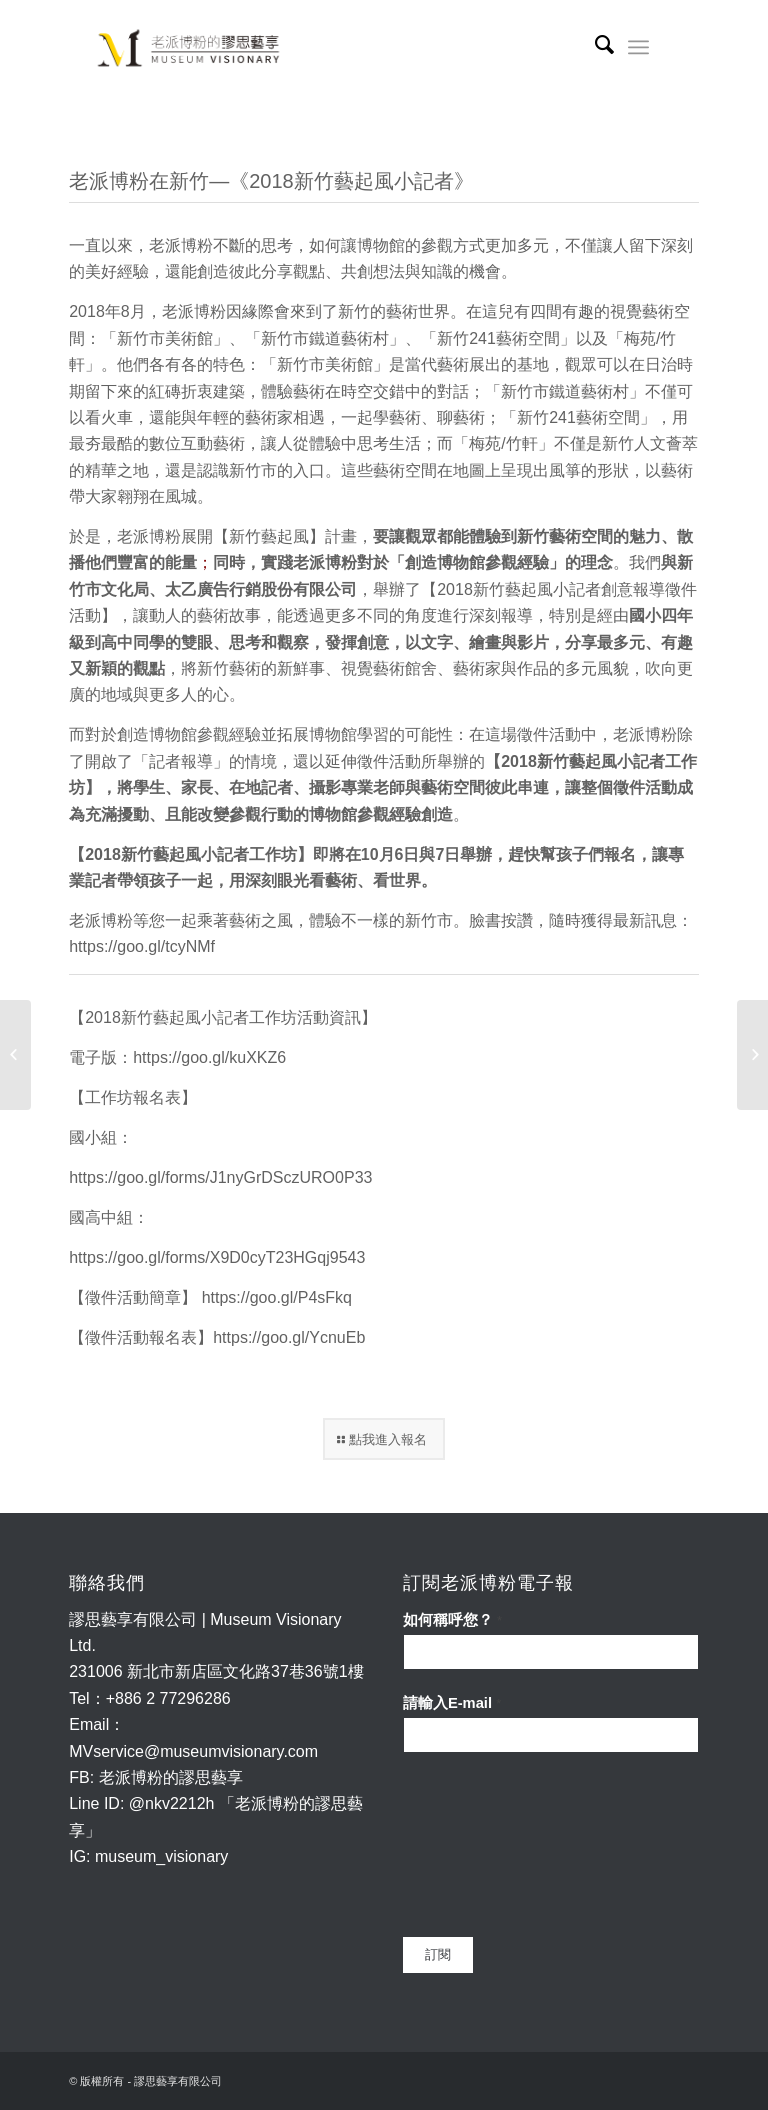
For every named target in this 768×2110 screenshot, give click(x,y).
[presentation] (485, 1845)
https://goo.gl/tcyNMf (142, 946)
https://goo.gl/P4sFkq (277, 1297)
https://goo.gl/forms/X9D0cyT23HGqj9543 (217, 1257)
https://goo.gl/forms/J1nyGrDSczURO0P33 (220, 1177)
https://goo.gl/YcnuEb (289, 1337)
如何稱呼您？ (452, 1620)
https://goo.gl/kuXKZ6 (209, 1057)
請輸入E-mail (452, 1703)
